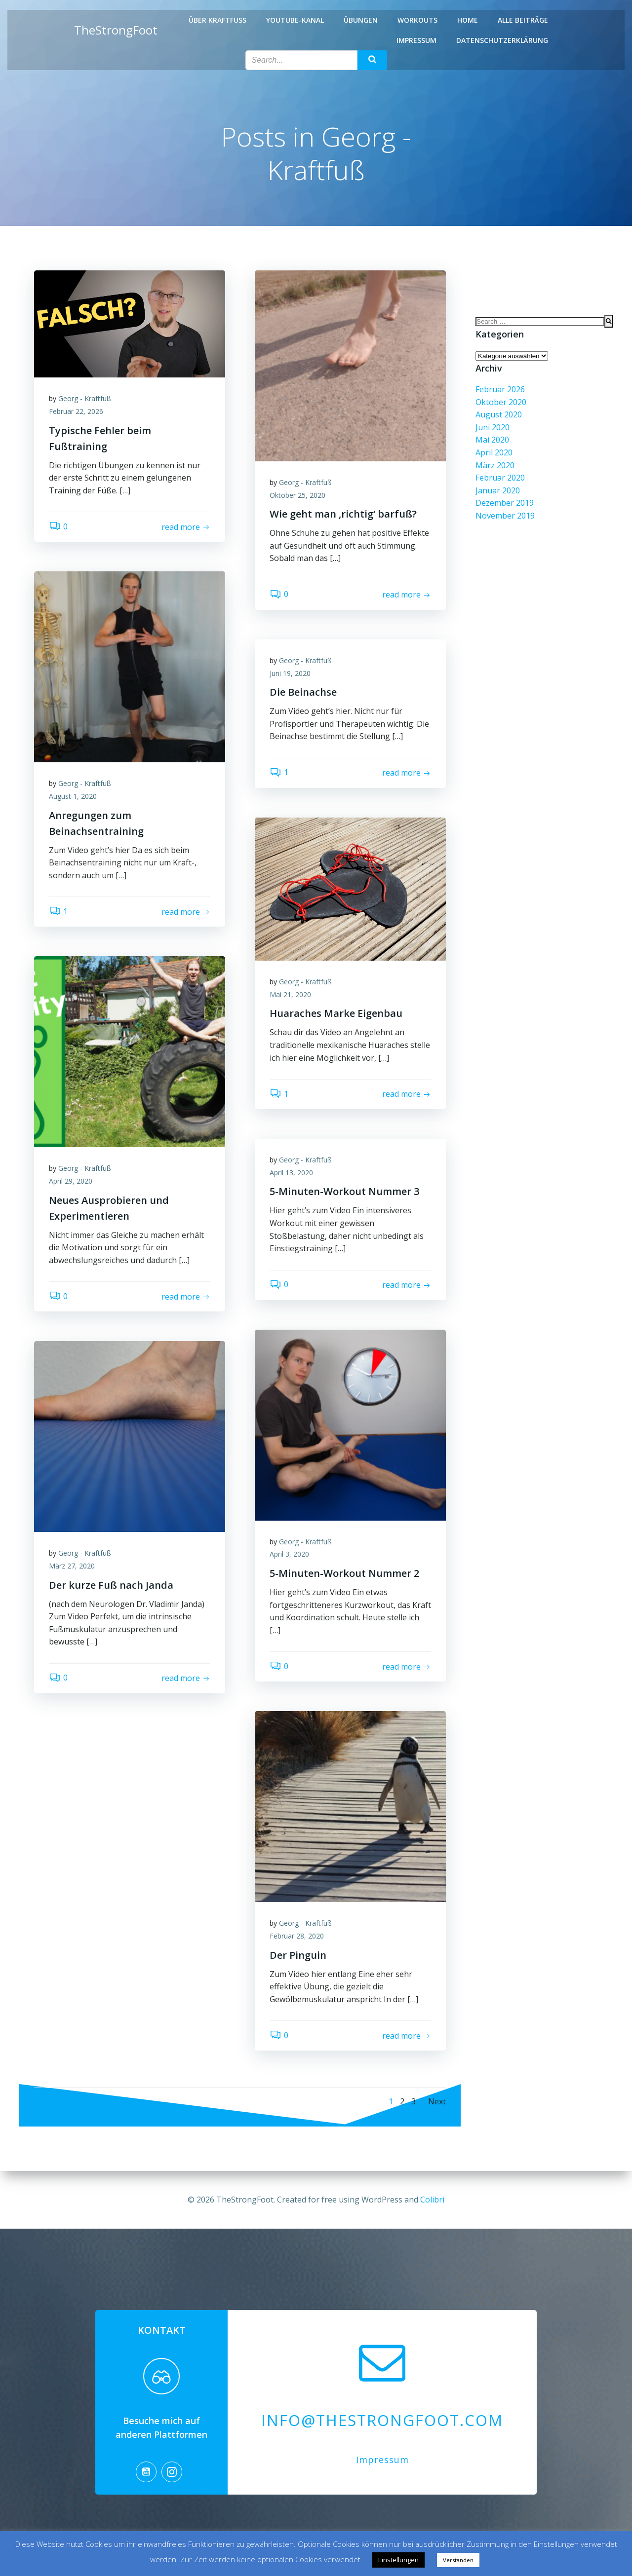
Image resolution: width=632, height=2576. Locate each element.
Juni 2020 (492, 427)
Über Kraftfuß (217, 20)
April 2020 (494, 452)
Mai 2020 (492, 439)
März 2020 (494, 465)
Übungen (361, 20)
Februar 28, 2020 (297, 1936)
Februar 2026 (500, 389)
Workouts (417, 20)
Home (467, 20)
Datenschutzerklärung (502, 40)
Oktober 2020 (500, 402)
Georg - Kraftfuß (84, 398)
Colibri (432, 2199)
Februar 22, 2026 (76, 411)
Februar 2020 (500, 477)
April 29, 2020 (70, 1181)
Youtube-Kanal (295, 20)
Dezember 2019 (504, 502)
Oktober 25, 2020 (297, 495)
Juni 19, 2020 (290, 673)
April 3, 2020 (289, 1554)
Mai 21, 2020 (290, 994)
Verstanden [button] (458, 2560)
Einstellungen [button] (398, 2559)
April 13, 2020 (291, 1172)
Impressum (416, 40)
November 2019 (505, 515)
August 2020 (498, 414)
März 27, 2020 (72, 1565)
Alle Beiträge (523, 20)
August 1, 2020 (73, 796)
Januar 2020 (497, 490)
